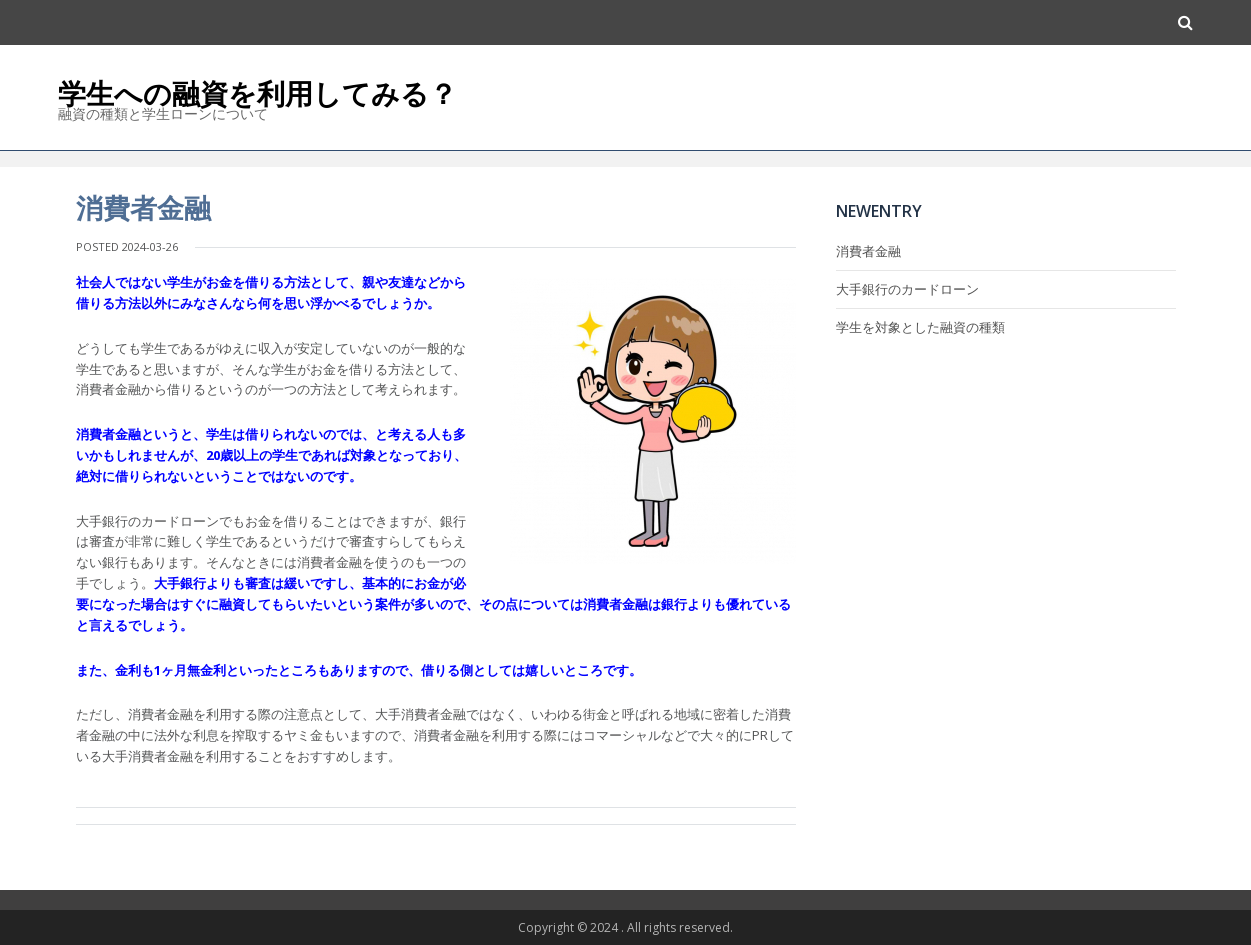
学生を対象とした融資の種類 (920, 327)
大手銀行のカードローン (907, 289)
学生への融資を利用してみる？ (257, 93)
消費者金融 (868, 251)
